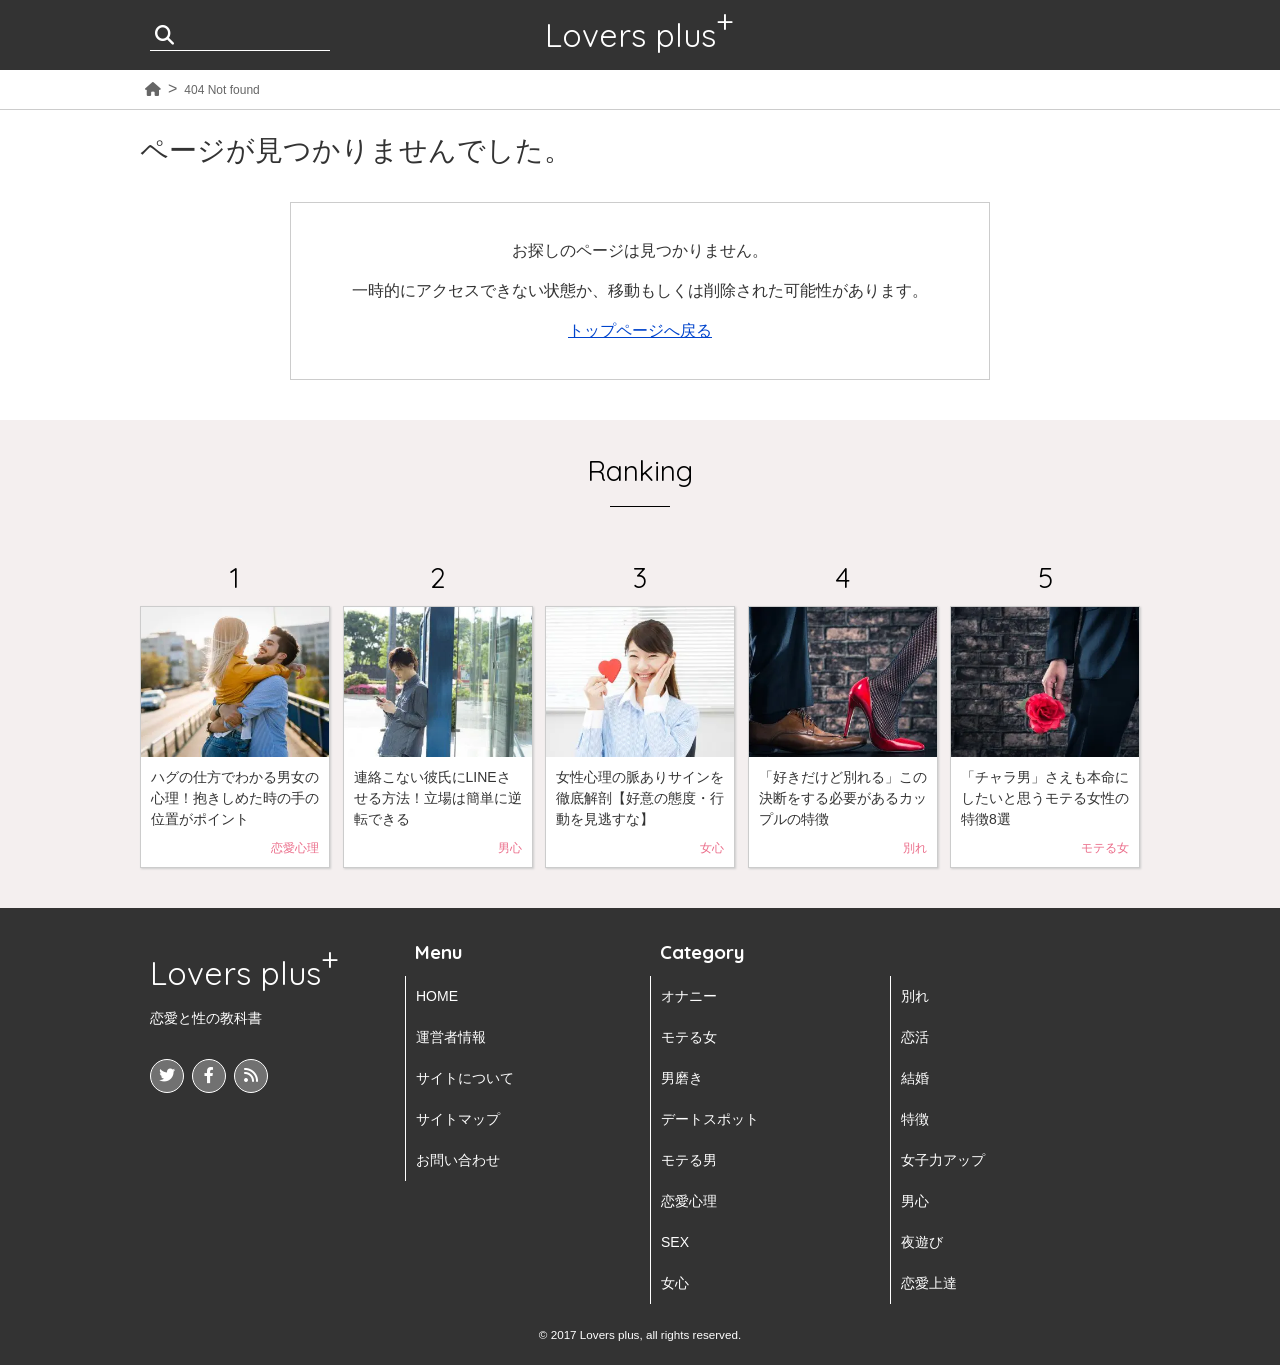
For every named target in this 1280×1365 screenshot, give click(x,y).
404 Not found (221, 90)
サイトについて (465, 1078)
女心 (675, 1283)
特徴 (915, 1119)
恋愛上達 (929, 1283)
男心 (915, 1201)
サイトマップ (458, 1119)
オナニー (689, 996)
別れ (915, 996)
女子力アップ (943, 1160)
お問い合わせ (458, 1160)
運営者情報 (451, 1037)
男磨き (682, 1078)
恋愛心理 (689, 1201)
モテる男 (689, 1160)
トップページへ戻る (640, 330)
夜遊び (922, 1242)
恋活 (915, 1037)
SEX (675, 1242)
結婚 (915, 1078)
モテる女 (689, 1037)
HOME (437, 996)
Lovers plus (630, 35)
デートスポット (710, 1119)
